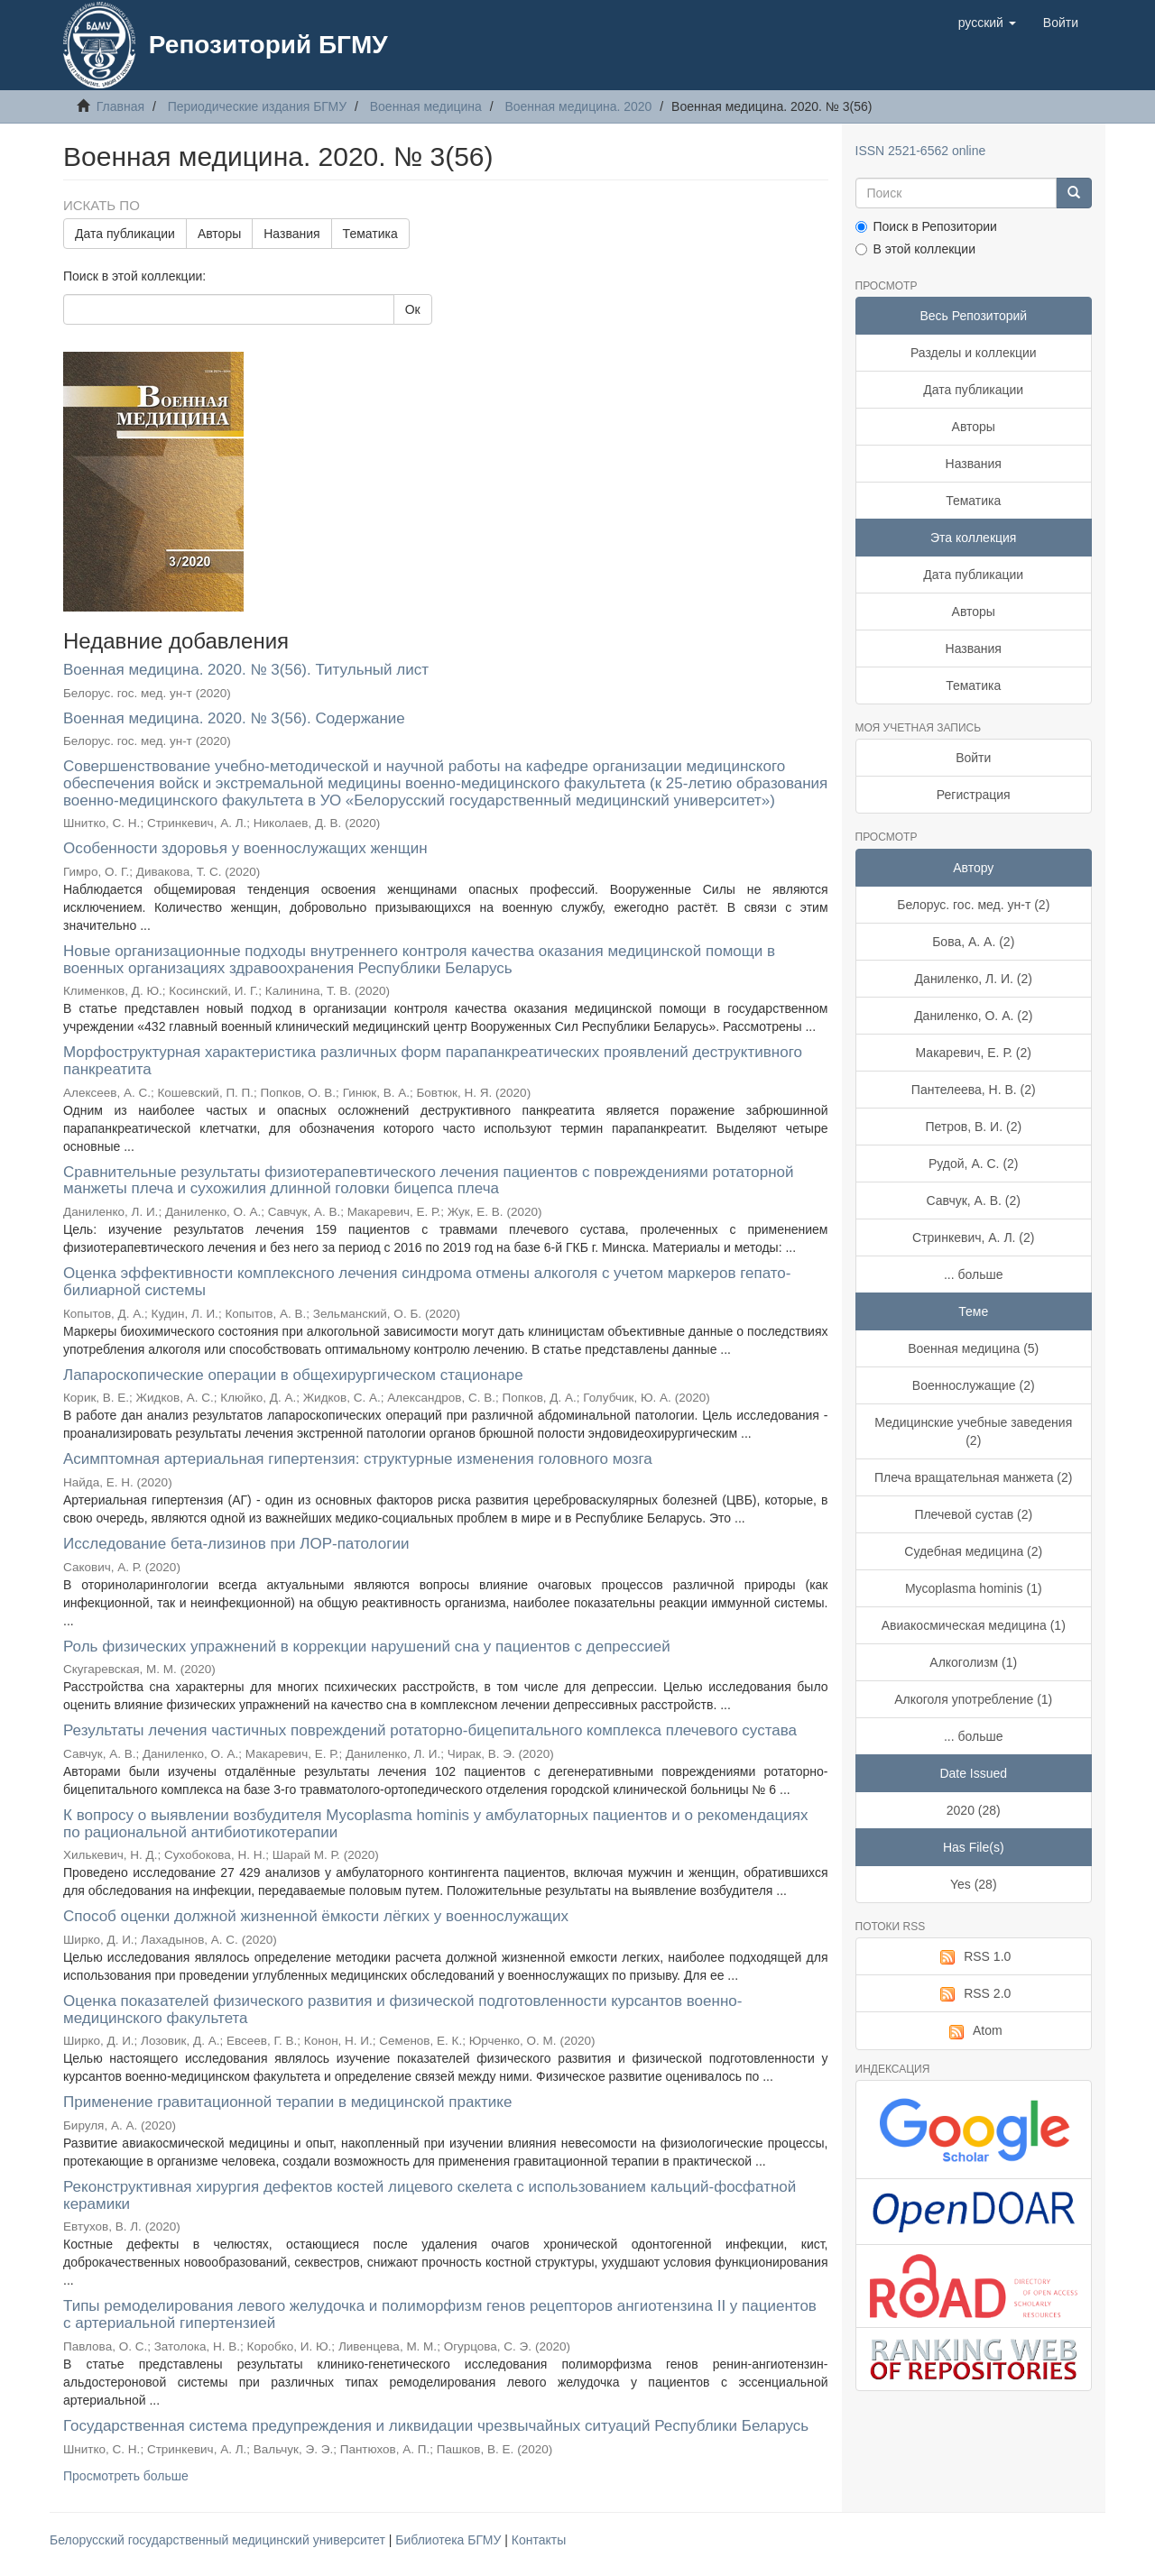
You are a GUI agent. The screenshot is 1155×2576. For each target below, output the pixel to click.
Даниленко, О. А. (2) (973, 1015)
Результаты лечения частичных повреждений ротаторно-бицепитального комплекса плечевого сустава (430, 1730)
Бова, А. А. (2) (973, 941)
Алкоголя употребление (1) (973, 1699)
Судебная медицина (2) (973, 1551)
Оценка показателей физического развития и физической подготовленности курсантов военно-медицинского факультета (402, 2009)
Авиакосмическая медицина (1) (974, 1625)
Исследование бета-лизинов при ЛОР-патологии (236, 1543)
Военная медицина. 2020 (577, 106)
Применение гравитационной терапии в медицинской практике (287, 2102)
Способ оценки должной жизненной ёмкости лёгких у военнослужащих (315, 1916)
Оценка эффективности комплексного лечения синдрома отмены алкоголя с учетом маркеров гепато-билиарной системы (426, 1282)
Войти (973, 757)
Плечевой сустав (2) (973, 1514)
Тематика (370, 233)
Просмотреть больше (126, 2476)
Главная (120, 106)
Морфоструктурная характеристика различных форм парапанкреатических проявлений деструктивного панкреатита (432, 1061)
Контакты (539, 2540)
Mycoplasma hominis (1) (973, 1588)
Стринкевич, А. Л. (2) (973, 1237)
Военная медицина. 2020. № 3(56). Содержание (234, 718)
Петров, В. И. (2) (973, 1126)
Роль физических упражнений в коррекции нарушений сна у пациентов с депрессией (366, 1646)
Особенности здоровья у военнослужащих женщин (245, 848)
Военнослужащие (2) (973, 1385)
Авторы (219, 233)
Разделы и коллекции (973, 352)
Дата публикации (125, 233)
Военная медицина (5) (973, 1348)
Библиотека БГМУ (449, 2540)
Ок (412, 309)
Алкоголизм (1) (973, 1662)
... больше (973, 1274)
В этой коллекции (915, 249)
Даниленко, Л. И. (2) (973, 978)
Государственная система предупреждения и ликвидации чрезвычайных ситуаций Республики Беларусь (435, 2425)
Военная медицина (426, 106)
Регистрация (974, 794)
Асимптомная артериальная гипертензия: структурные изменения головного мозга (357, 1458)
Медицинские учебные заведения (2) (973, 1431)
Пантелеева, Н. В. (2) (973, 1089)
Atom (974, 2031)
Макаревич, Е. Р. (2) (973, 1052)
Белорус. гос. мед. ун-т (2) (973, 904)
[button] (987, 22)
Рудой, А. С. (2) (974, 1163)
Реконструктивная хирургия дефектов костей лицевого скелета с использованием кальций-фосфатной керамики (429, 2195)
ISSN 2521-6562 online (920, 150)
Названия (291, 233)
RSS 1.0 (973, 1957)
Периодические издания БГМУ (257, 106)
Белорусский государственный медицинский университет (219, 2540)
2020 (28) (974, 1810)
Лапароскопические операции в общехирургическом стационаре (293, 1375)
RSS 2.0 (973, 1994)
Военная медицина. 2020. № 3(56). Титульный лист (246, 669)
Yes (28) (973, 1884)
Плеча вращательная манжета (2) (973, 1477)
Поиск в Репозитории (926, 226)
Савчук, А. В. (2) (974, 1200)
